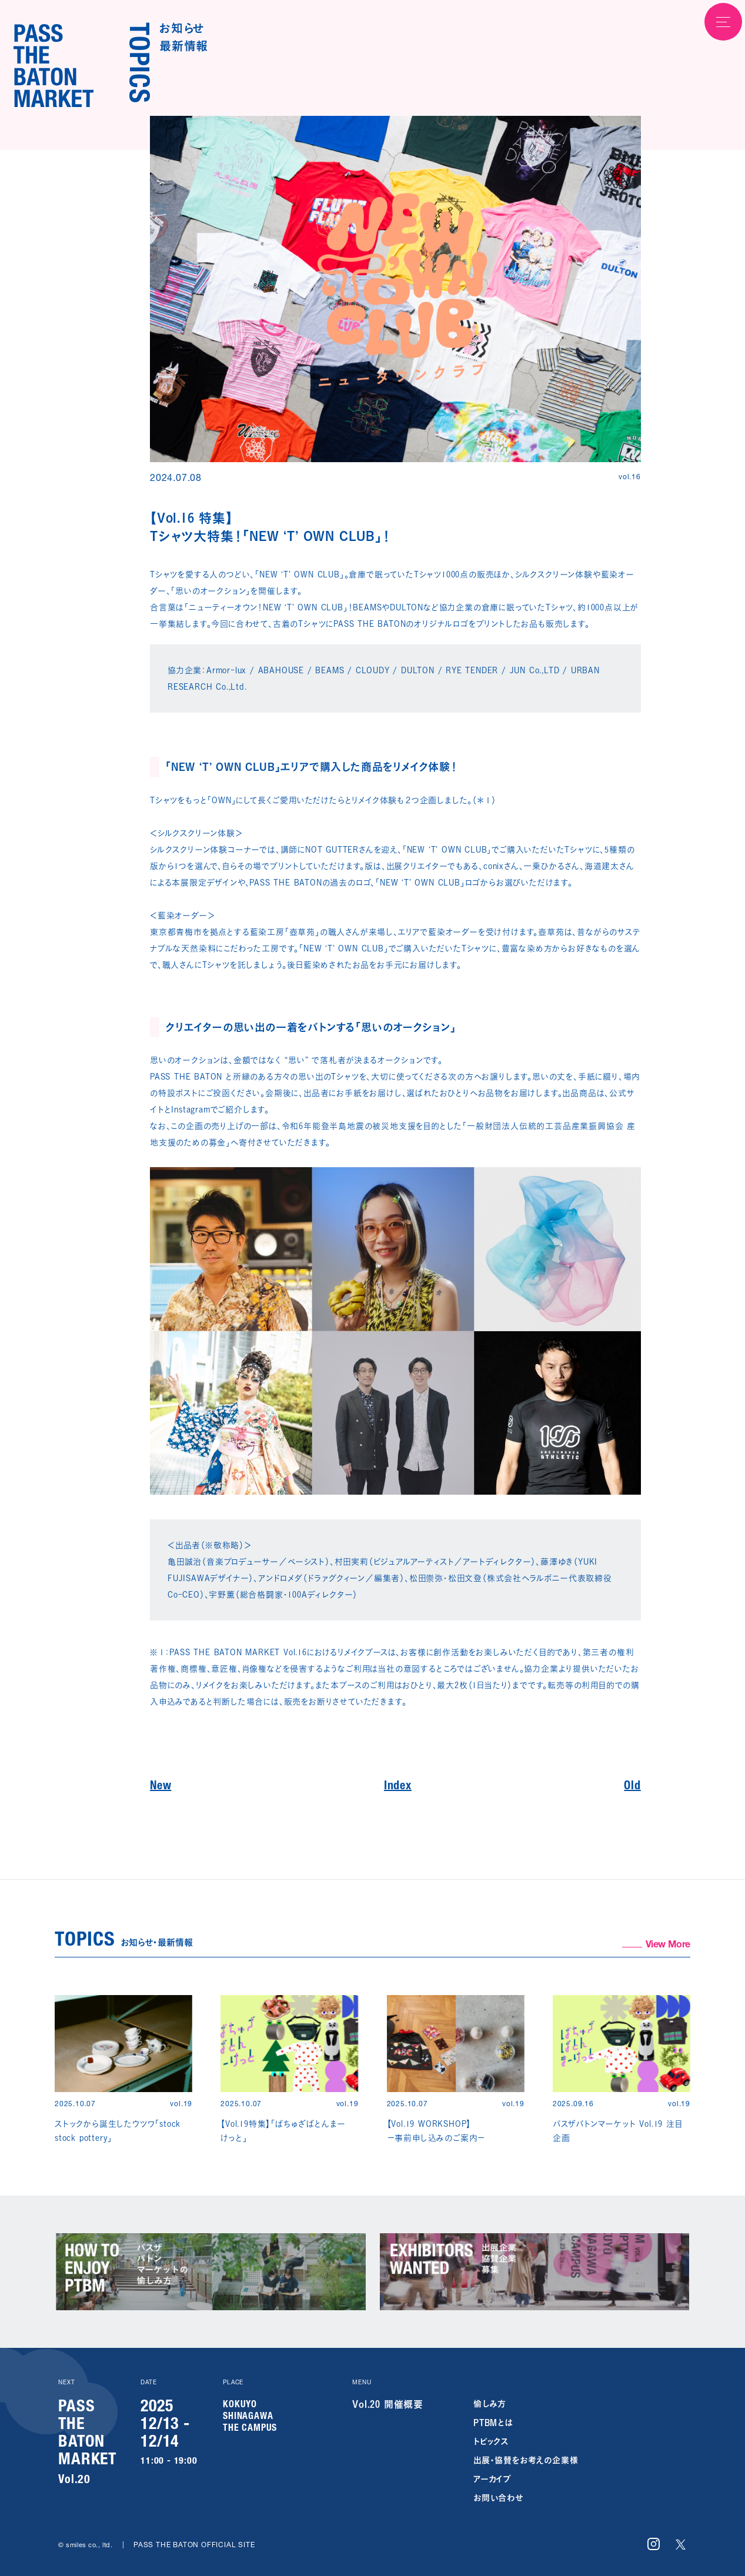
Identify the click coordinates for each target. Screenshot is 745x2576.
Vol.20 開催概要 (387, 2404)
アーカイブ (492, 2478)
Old (632, 1787)
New (160, 1787)
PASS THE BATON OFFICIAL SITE (194, 2545)
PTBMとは (493, 2422)
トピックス (491, 2441)
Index (398, 1787)
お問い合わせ (498, 2497)
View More (668, 1945)
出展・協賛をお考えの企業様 (525, 2459)
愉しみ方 (489, 2403)
